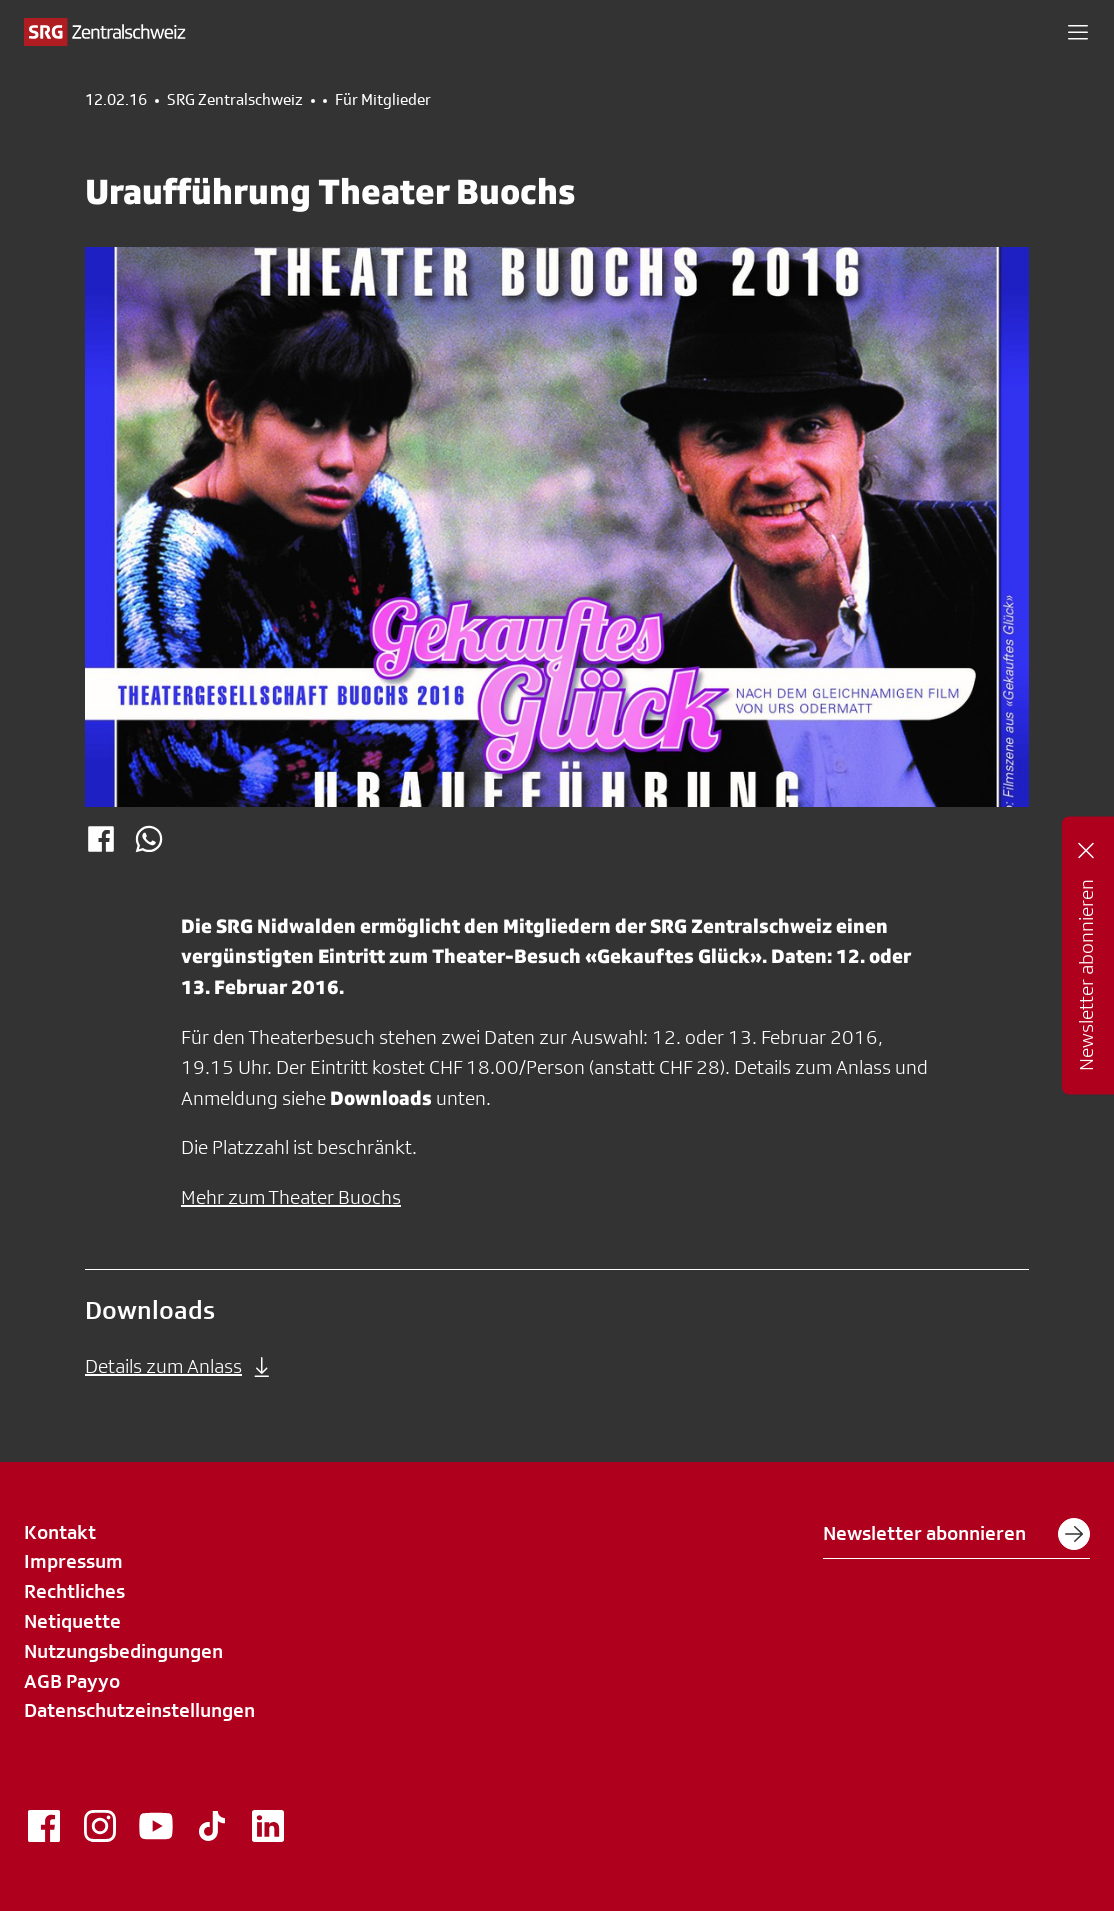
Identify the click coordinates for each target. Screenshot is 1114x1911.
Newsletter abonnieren (956, 1534)
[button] (1078, 32)
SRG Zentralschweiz (235, 100)
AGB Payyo (72, 1681)
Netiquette (72, 1621)
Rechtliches (74, 1591)
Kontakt (60, 1532)
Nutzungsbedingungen (123, 1651)
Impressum (73, 1561)
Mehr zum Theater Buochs (291, 1197)
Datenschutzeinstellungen (139, 1710)
